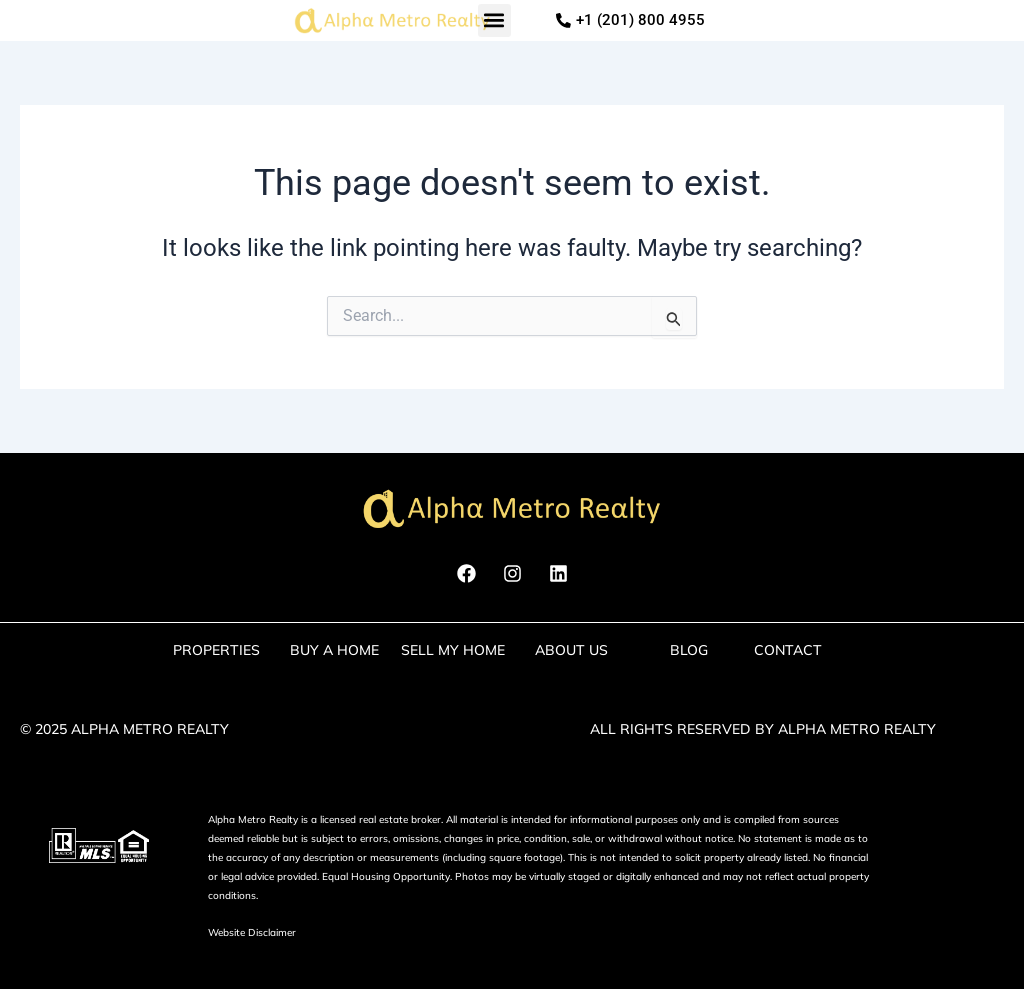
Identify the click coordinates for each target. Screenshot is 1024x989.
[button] (494, 20)
